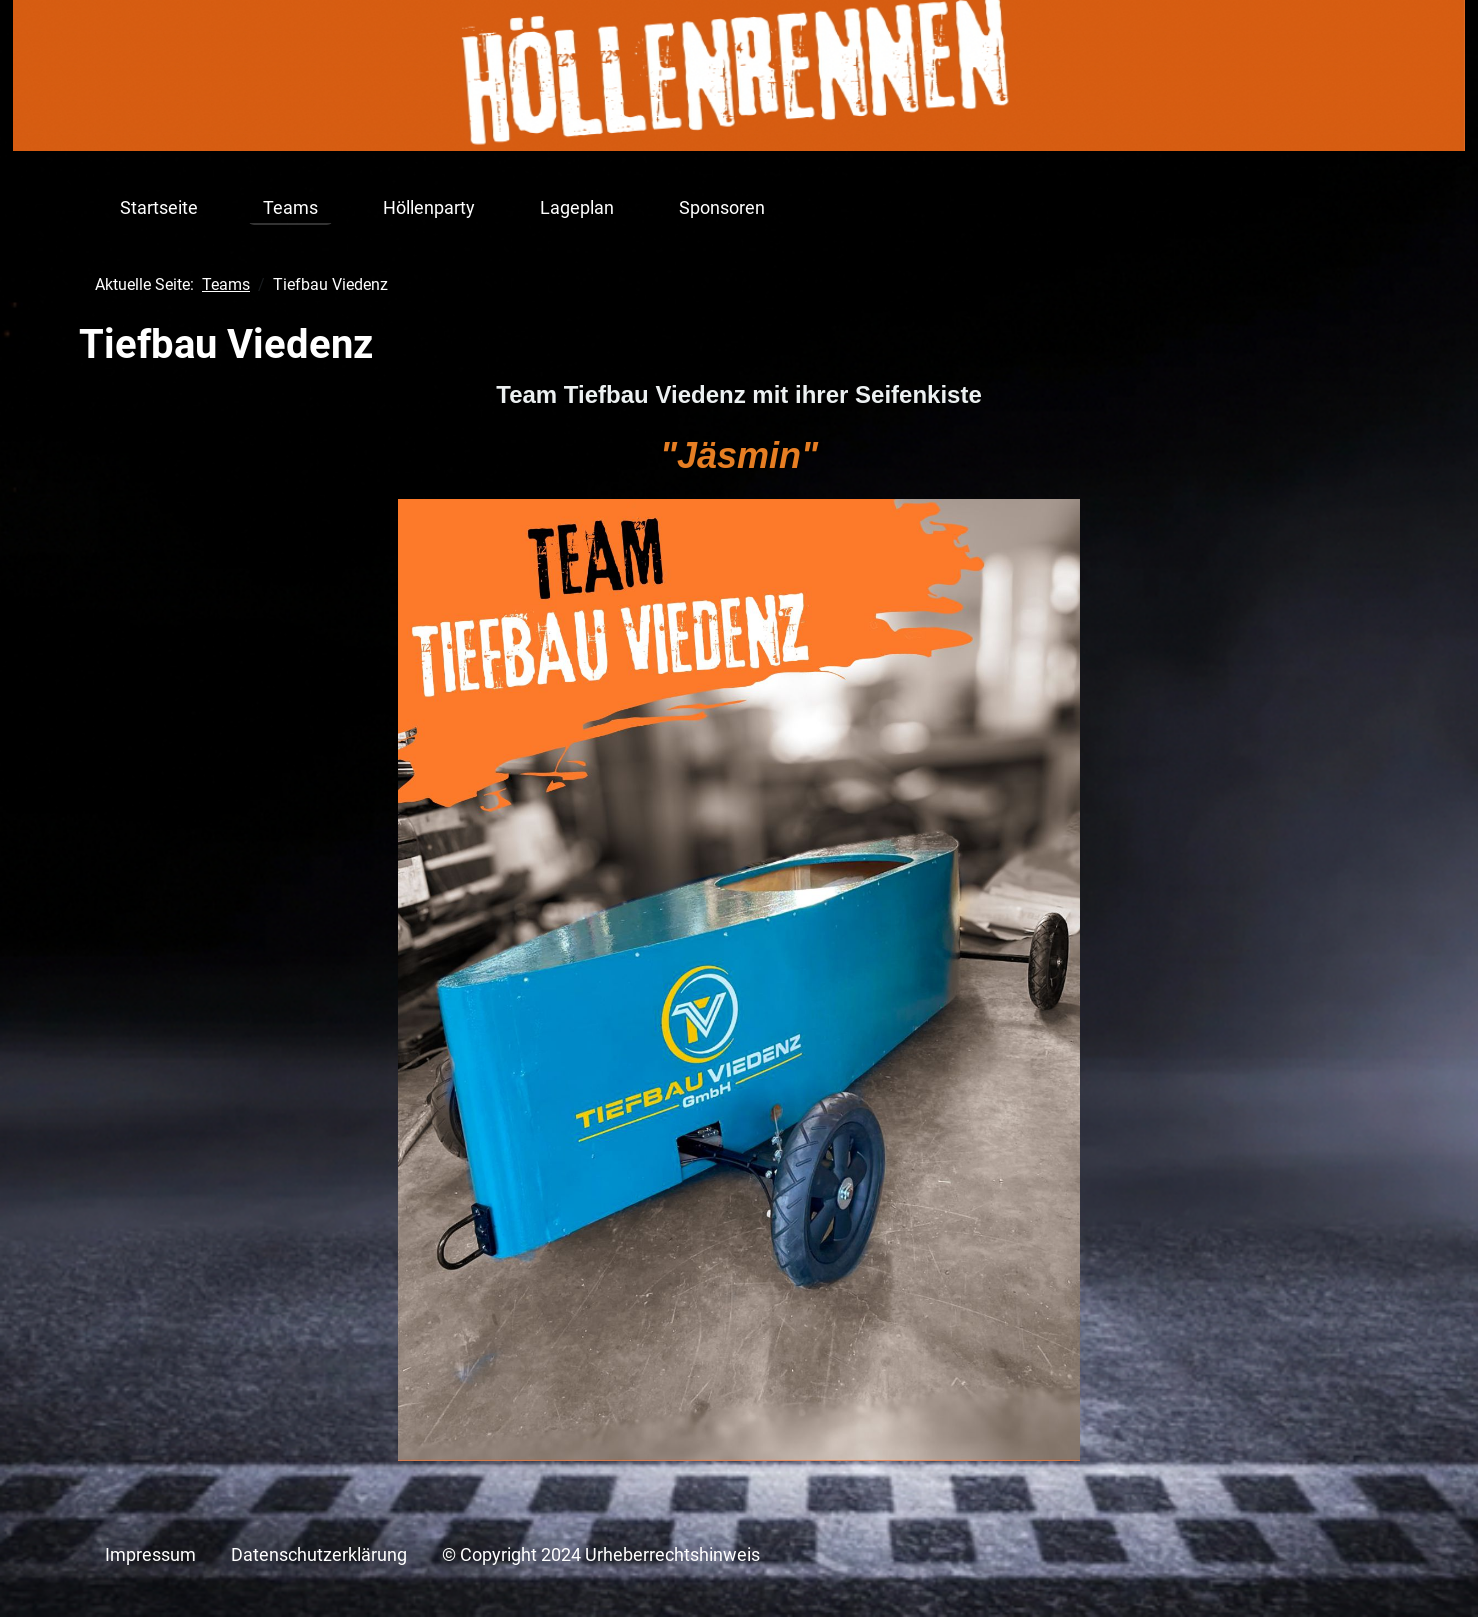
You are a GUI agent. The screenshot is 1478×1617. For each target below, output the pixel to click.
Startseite (159, 208)
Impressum (150, 1555)
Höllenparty (429, 208)
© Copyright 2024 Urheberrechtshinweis (601, 1555)
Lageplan (577, 208)
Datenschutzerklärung (319, 1555)
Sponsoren (722, 208)
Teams (290, 208)
